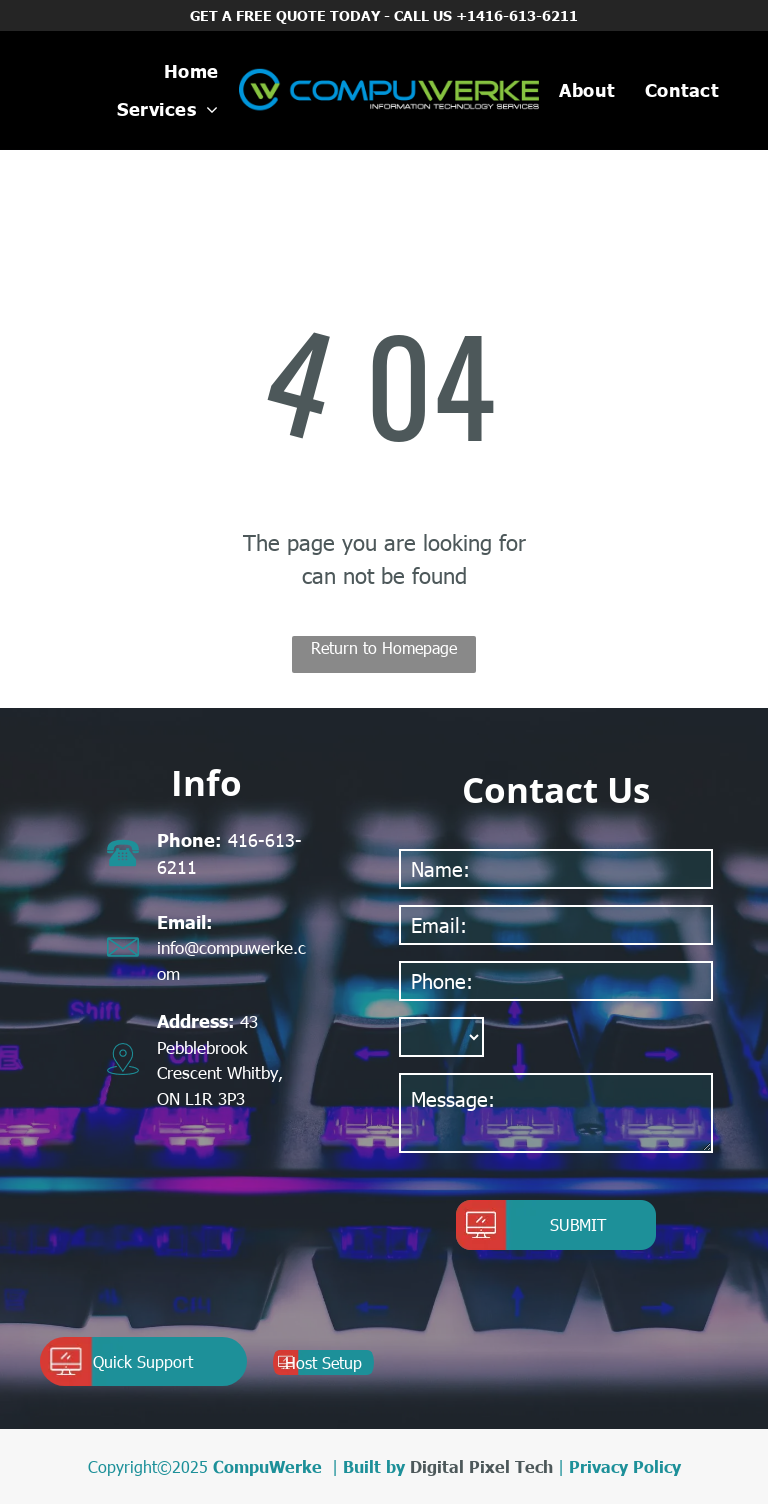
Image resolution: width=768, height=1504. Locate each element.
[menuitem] (191, 71)
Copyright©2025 (148, 1466)
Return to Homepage (384, 647)
